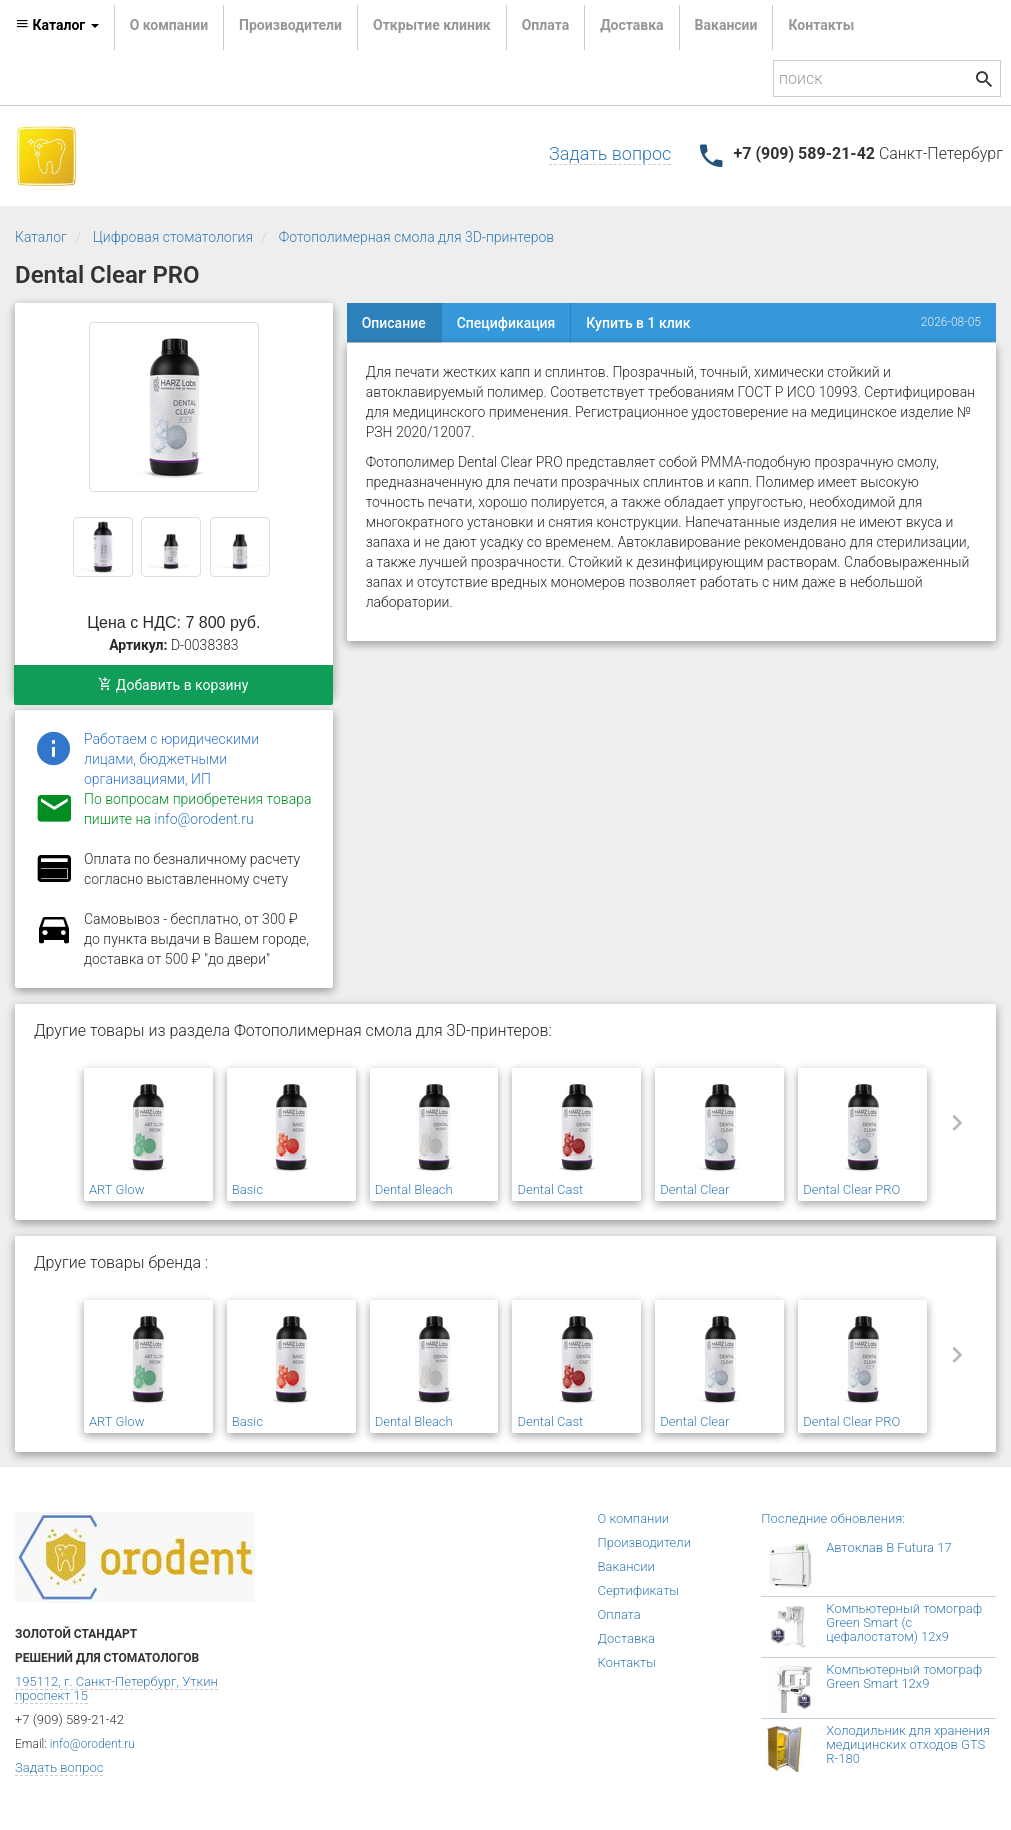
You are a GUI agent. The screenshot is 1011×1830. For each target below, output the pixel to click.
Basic (247, 1189)
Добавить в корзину (173, 685)
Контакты (821, 25)
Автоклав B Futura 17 (888, 1547)
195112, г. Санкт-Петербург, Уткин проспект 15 (116, 1688)
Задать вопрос (610, 153)
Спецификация (506, 323)
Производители (290, 25)
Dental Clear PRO (851, 1189)
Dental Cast (550, 1189)
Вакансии (726, 25)
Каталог (41, 237)
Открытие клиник (432, 25)
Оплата (545, 25)
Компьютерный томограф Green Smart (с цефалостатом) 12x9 (904, 1622)
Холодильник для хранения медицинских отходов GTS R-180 (908, 1744)
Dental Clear (694, 1189)
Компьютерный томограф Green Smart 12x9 (904, 1676)
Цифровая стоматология (173, 237)
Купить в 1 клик (638, 323)
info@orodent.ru (203, 819)
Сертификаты (639, 1590)
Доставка (631, 25)
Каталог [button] (57, 25)
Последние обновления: (833, 1518)
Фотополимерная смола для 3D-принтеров (416, 237)
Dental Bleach (414, 1189)
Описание (394, 323)
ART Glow (116, 1189)
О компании (169, 25)
